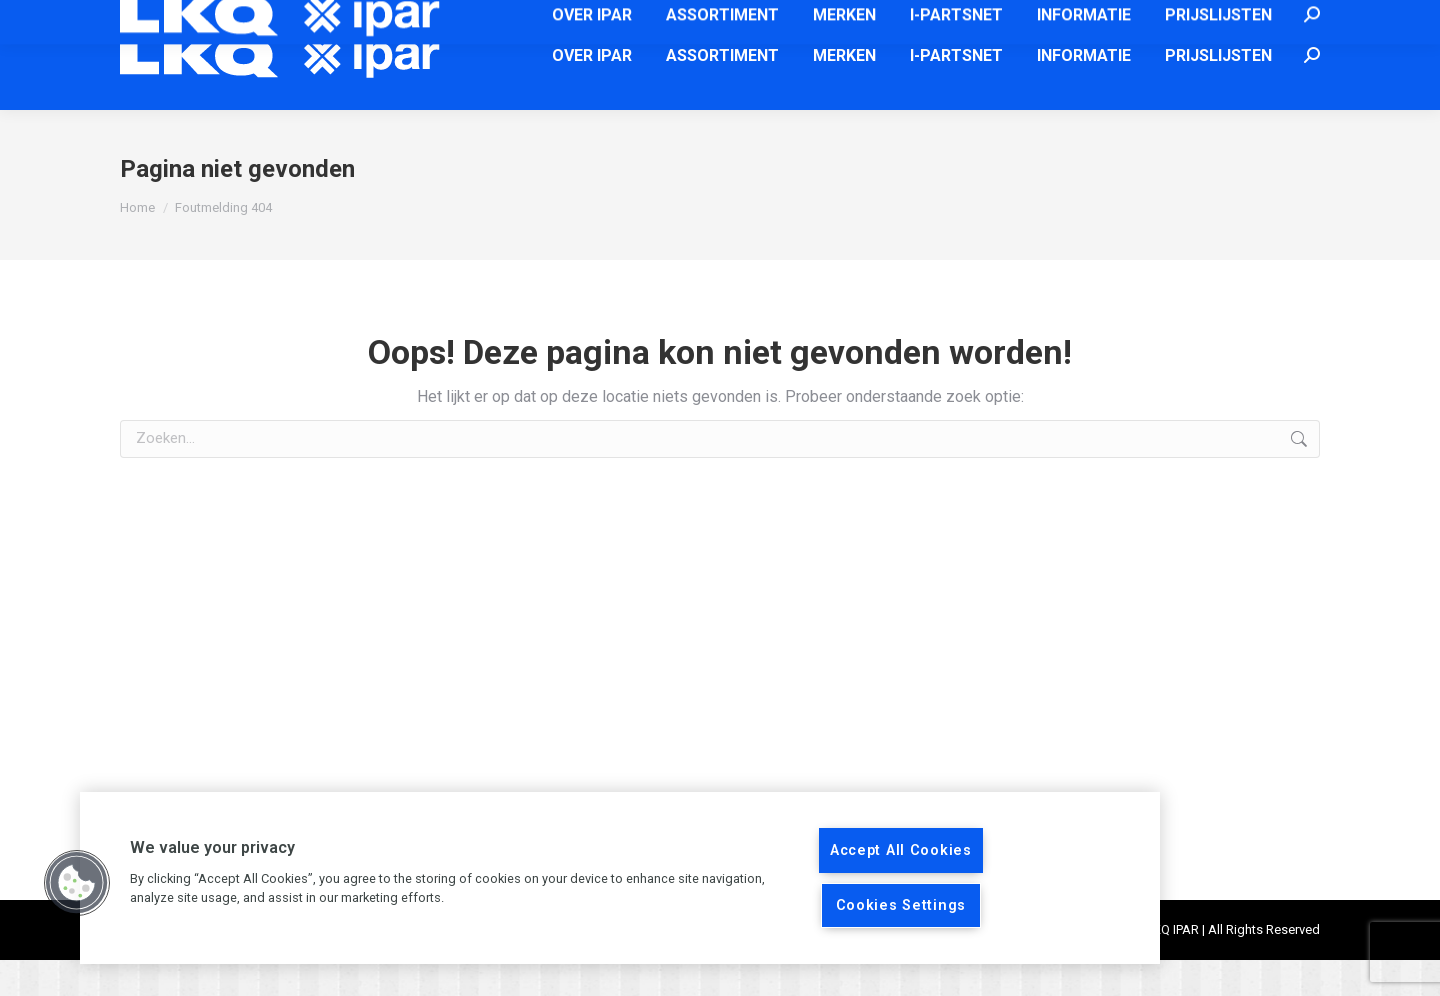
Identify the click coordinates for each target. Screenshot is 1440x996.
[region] (620, 878)
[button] (77, 883)
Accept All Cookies (901, 850)
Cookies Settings (901, 905)
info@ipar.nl (889, 18)
